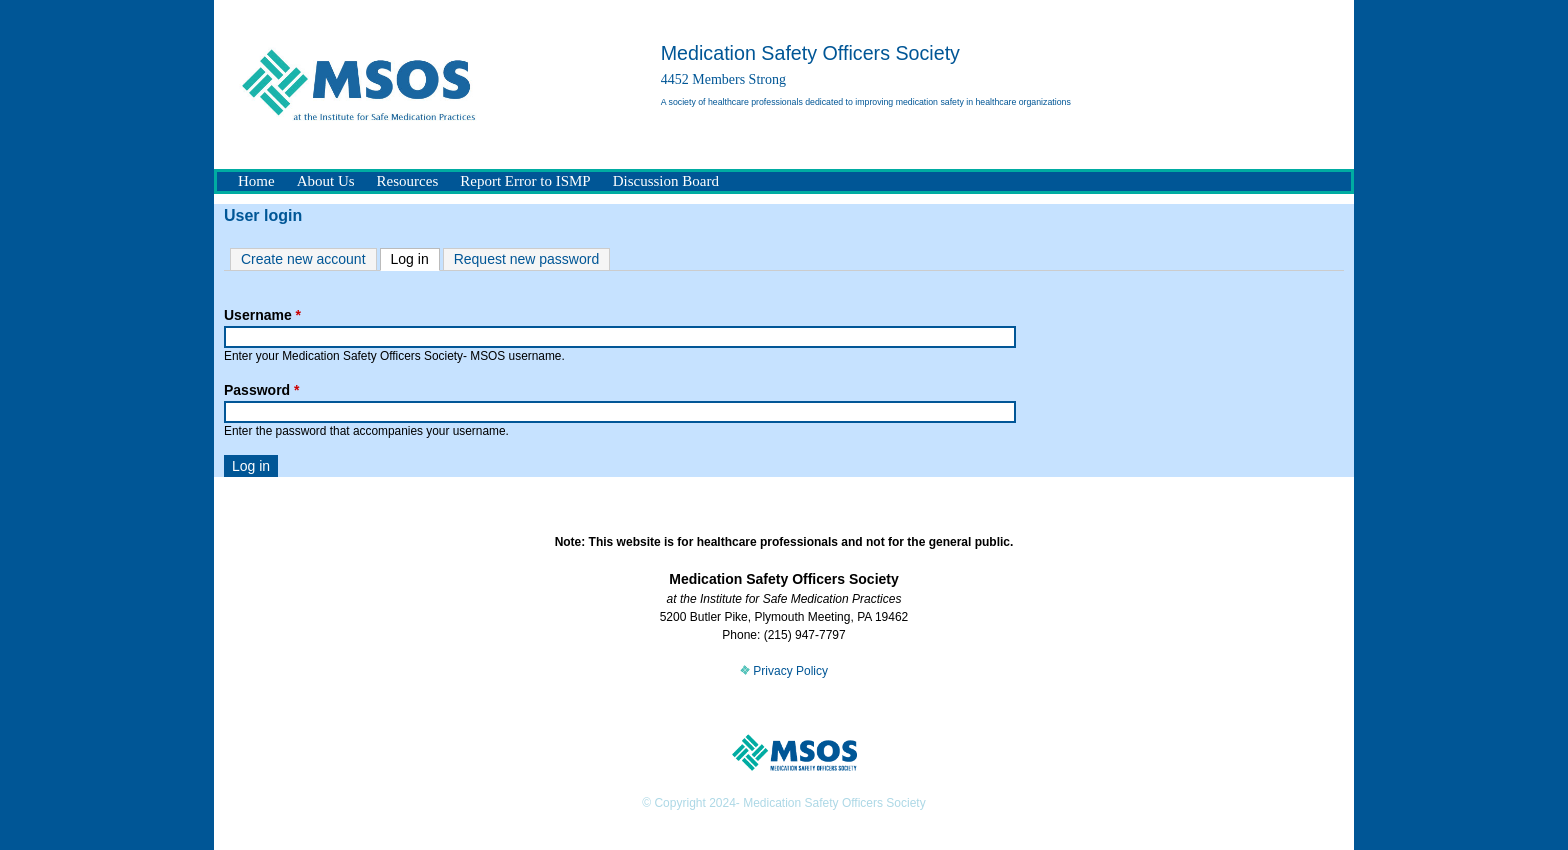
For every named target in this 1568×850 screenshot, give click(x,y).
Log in (415, 258)
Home (256, 181)
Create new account (303, 259)
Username (262, 315)
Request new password (527, 259)
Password (261, 390)
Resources (408, 181)
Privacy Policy (784, 671)
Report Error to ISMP (525, 181)
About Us (326, 181)
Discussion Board (666, 181)
